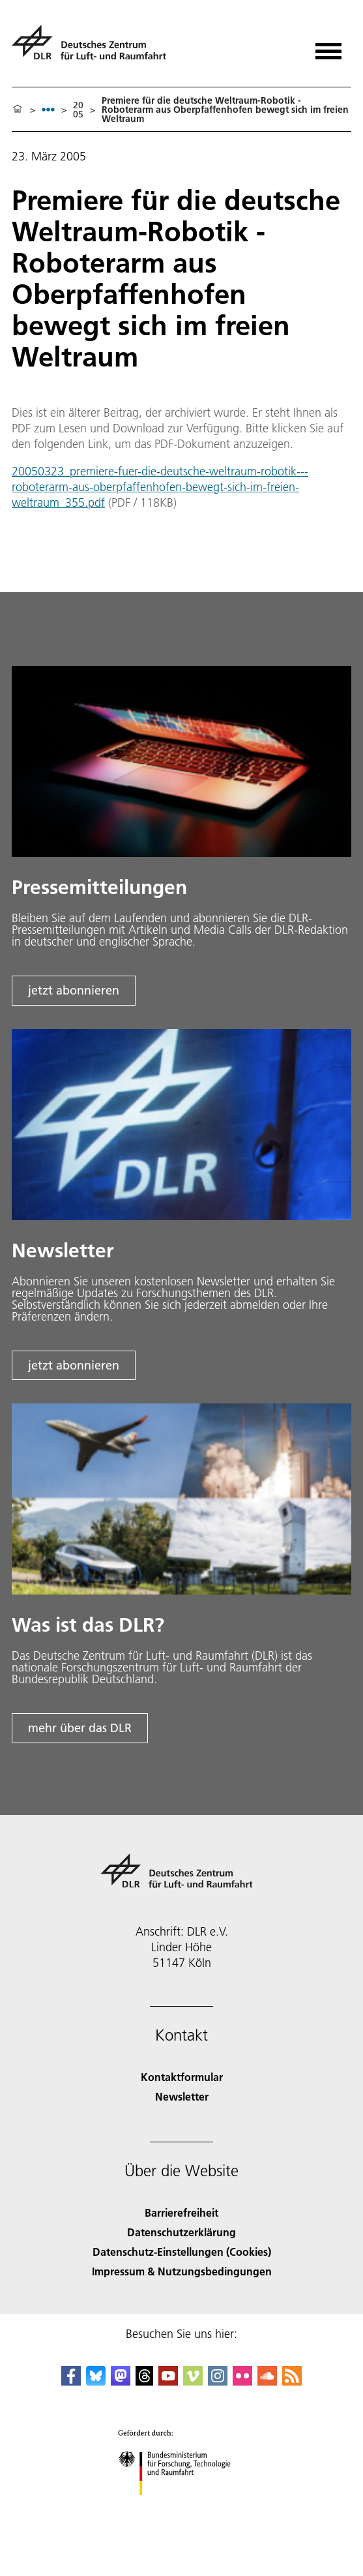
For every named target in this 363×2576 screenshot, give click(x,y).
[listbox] (48, 109)
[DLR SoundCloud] (267, 2381)
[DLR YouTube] (168, 2381)
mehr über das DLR (80, 1727)
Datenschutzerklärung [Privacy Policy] (181, 2232)
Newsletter (182, 2096)
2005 (78, 109)
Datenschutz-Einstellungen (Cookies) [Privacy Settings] (182, 2251)
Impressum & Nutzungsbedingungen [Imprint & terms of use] (182, 2271)
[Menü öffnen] (328, 46)
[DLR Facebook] (71, 2381)
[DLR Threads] (145, 2381)
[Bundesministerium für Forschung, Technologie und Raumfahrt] (181, 2506)
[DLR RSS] (292, 2381)
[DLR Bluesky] (96, 2381)
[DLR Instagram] (217, 2381)
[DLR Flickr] (242, 2381)
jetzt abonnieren (73, 990)
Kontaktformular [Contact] (182, 2077)
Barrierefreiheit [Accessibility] (181, 2212)
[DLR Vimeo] (193, 2381)
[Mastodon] (120, 2381)
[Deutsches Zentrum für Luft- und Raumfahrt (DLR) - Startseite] (94, 48)
